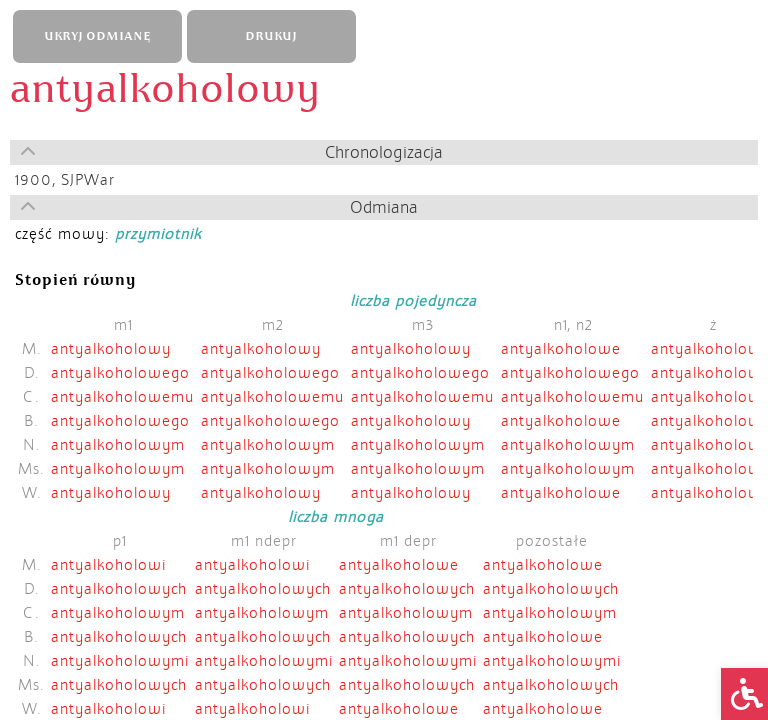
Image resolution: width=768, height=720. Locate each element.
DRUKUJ (271, 36)
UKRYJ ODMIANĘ (97, 36)
